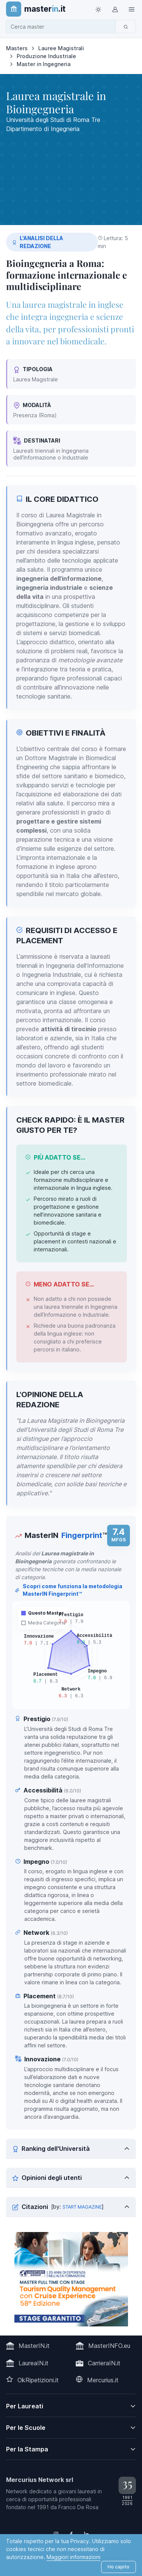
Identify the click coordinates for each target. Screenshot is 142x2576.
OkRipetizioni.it (38, 2380)
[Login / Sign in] (114, 9)
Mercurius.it (103, 2380)
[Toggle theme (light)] (98, 9)
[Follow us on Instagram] (56, 2533)
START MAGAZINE (82, 2207)
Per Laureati (24, 2406)
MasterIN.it (34, 2345)
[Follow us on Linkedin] (86, 2533)
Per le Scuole (25, 2427)
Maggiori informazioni (73, 2557)
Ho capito (119, 2567)
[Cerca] (125, 26)
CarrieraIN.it (104, 2363)
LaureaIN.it (33, 2363)
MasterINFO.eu (109, 2345)
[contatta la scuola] (71, 2279)
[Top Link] (131, 9)
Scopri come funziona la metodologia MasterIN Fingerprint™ (68, 1590)
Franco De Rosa (78, 2507)
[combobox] (63, 27)
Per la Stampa (27, 2449)
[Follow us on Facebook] (71, 2533)
